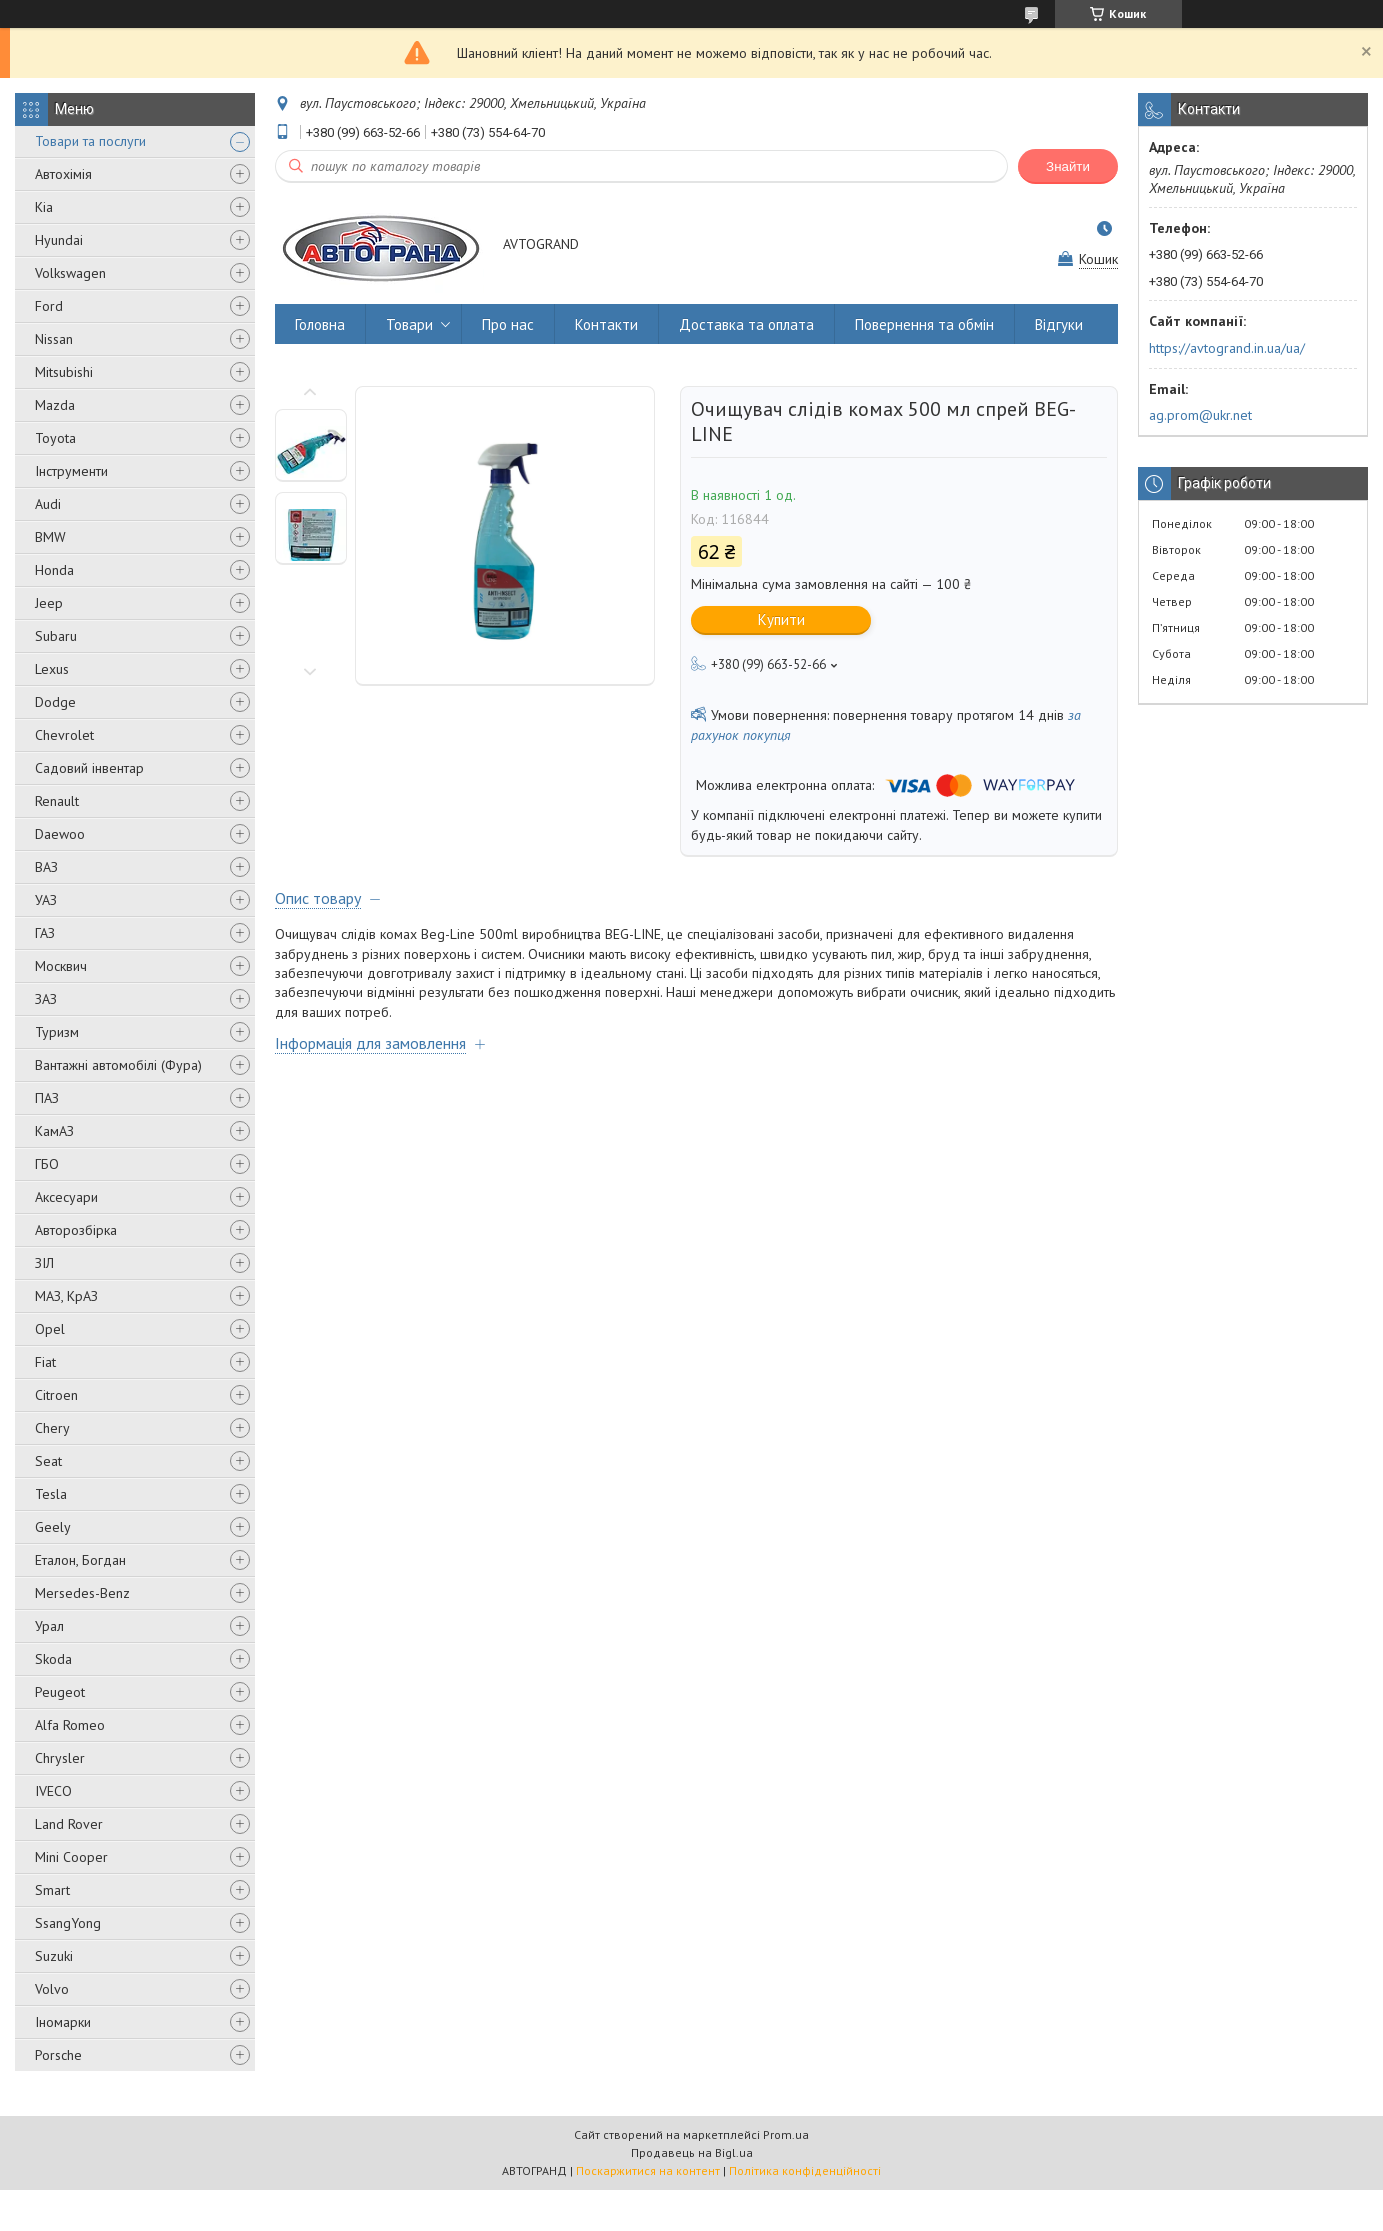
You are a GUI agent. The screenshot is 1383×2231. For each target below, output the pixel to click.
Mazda (55, 405)
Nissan (54, 339)
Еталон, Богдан (80, 1560)
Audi (48, 504)
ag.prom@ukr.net (1200, 415)
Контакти (606, 324)
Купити (781, 619)
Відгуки (1059, 324)
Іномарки (63, 2022)
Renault (57, 801)
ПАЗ (47, 1098)
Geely (53, 1527)
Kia (44, 207)
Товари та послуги (90, 141)
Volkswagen (70, 273)
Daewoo (60, 834)
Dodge (55, 702)
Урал (49, 1626)
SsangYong (68, 1923)
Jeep (49, 603)
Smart (52, 1890)
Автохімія (63, 174)
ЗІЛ (44, 1263)
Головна (320, 324)
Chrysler (60, 1758)
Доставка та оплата (746, 324)
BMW (50, 537)
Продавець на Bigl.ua (692, 2152)
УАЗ (46, 900)
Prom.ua (786, 2134)
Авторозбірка (76, 1230)
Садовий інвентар (89, 768)
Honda (54, 570)
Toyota (55, 438)
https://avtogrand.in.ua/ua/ (1227, 348)
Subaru (56, 636)
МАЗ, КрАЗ (66, 1296)
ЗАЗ (46, 999)
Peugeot (60, 1692)
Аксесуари (66, 1197)
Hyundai (59, 240)
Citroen (56, 1395)
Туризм (57, 1032)
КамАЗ (54, 1131)
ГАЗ (45, 933)
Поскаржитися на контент (648, 2170)
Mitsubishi (64, 372)
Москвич (61, 966)
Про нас (508, 324)
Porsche (58, 2055)
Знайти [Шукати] (1068, 166)
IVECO (53, 1791)
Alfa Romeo (70, 1725)
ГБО (47, 1164)
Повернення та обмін (924, 324)
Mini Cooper (71, 1857)
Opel (50, 1329)
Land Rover (69, 1824)
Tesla (51, 1494)
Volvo (52, 1989)
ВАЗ (46, 867)
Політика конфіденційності (805, 2170)
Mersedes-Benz (82, 1593)
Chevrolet (64, 735)
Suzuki (54, 1956)
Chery (52, 1428)
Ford (49, 306)
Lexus (52, 669)
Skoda (53, 1659)
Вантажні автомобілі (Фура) (118, 1065)
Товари (409, 324)
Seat (48, 1461)
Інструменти (71, 471)
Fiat (45, 1362)
